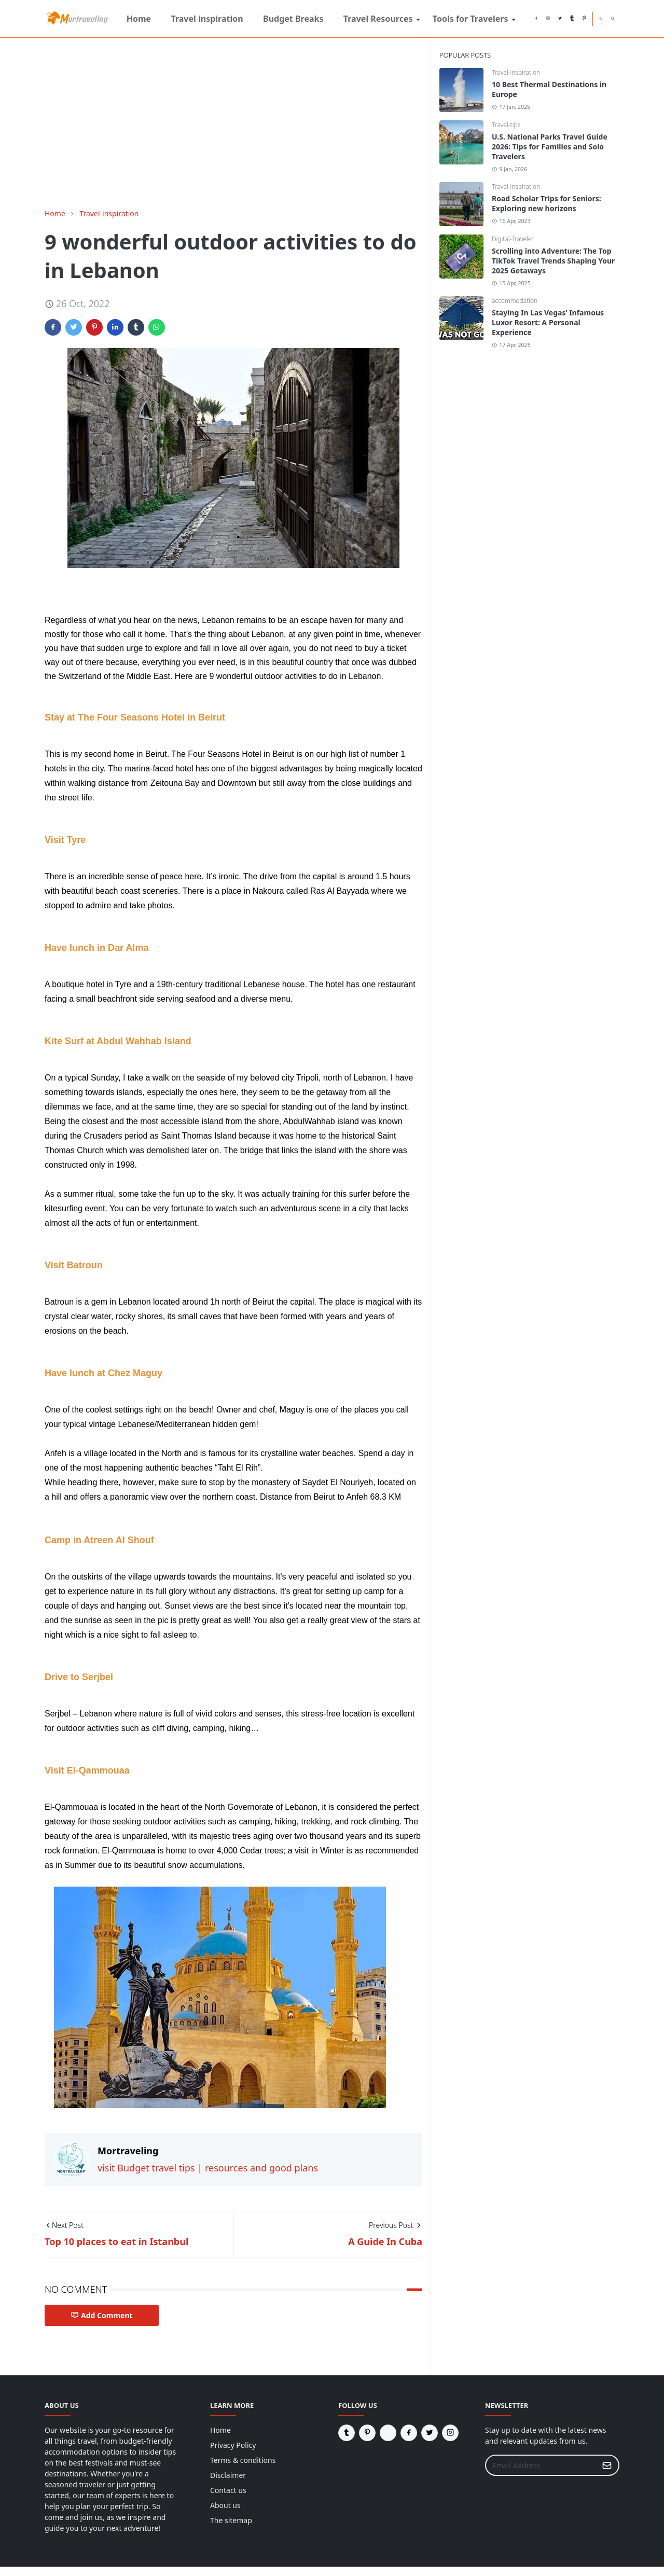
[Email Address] (541, 2465)
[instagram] (548, 19)
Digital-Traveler (513, 238)
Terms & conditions (242, 2460)
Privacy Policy (233, 2445)
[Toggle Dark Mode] (601, 18)
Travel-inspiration (516, 72)
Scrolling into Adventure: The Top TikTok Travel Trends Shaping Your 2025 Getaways (553, 260)
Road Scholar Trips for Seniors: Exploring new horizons (546, 203)
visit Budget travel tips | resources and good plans (208, 2168)
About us (225, 2505)
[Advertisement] (233, 123)
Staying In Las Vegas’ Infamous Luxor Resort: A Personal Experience (548, 322)
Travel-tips (506, 124)
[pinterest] (584, 19)
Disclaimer (228, 2475)
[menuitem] (139, 18)
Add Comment (102, 2315)
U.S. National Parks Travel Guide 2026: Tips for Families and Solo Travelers (549, 146)
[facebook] (536, 19)
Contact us (228, 2490)
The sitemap (231, 2520)
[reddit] (524, 19)
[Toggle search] (612, 18)
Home (220, 2430)
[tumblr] (572, 19)
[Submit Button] (607, 2465)
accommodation (514, 300)
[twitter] (560, 19)
